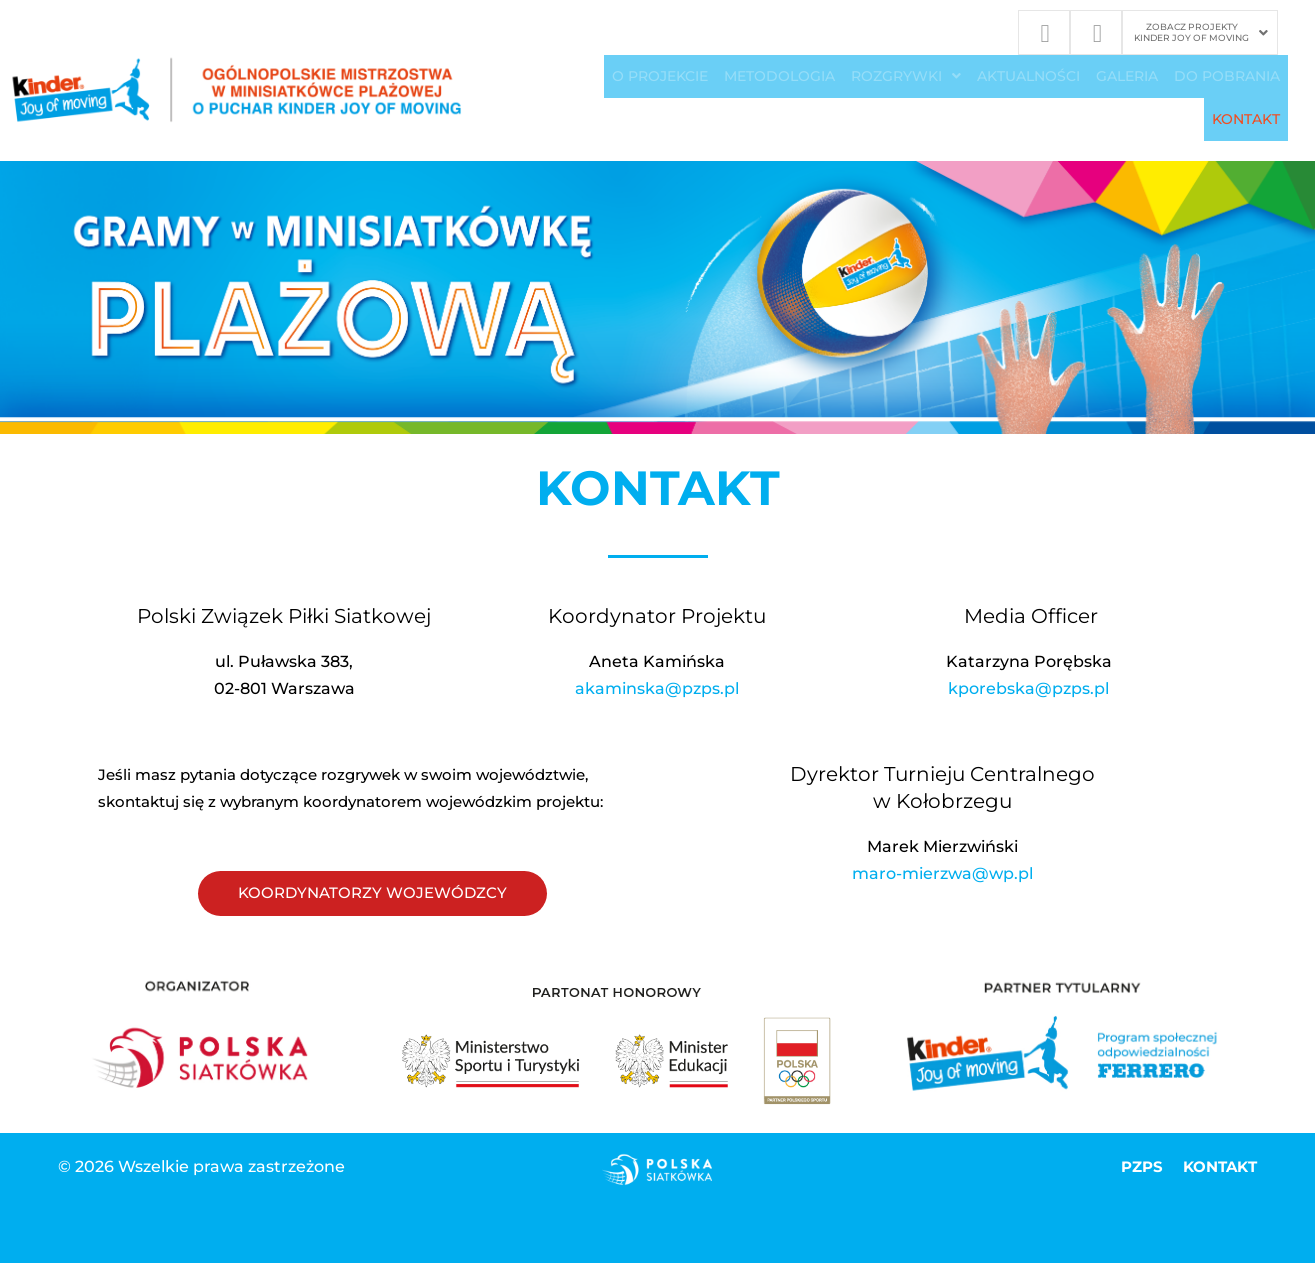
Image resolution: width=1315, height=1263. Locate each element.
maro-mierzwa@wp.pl (942, 874)
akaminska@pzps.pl (657, 690)
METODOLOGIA (779, 77)
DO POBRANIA (1227, 77)
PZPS (1140, 1168)
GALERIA (1127, 77)
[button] (1201, 33)
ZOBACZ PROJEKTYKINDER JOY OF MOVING (1201, 32)
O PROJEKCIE (660, 77)
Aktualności (1028, 77)
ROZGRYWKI (906, 77)
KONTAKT (1246, 121)
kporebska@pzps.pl (1028, 690)
